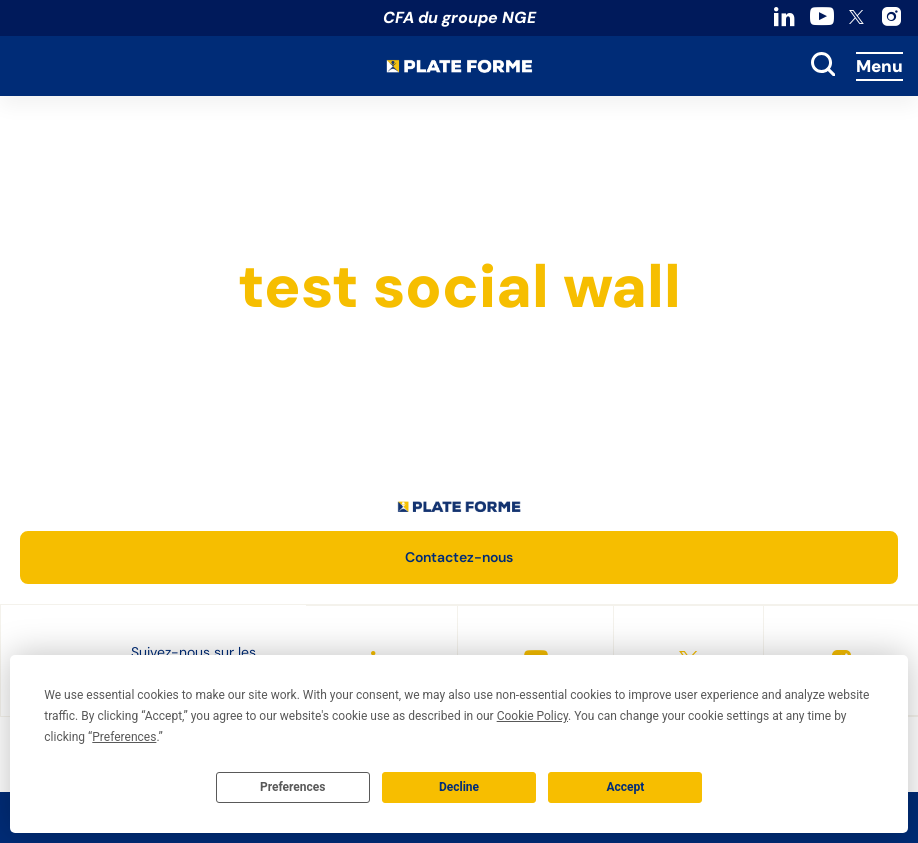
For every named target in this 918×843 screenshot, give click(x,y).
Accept (625, 787)
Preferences (293, 787)
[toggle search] (823, 66)
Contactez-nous (459, 557)
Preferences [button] (124, 737)
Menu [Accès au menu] (879, 66)
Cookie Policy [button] (532, 716)
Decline (459, 787)
